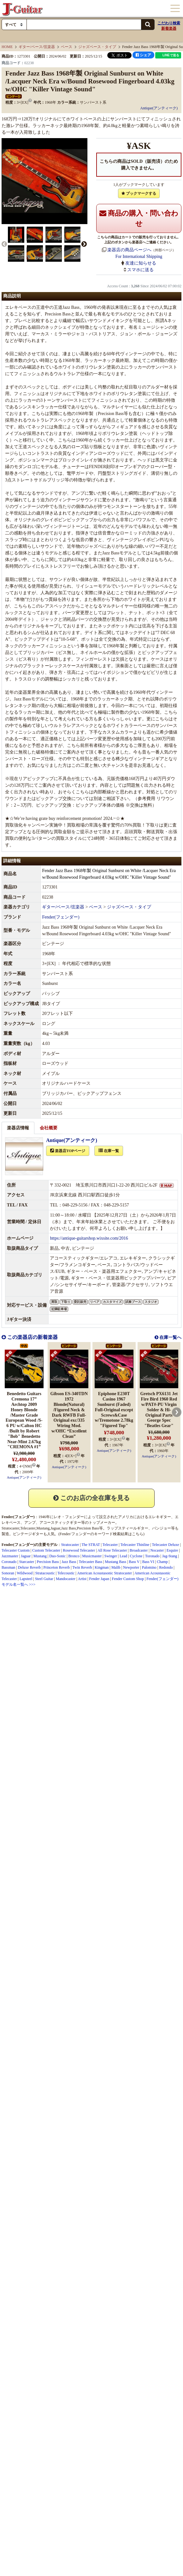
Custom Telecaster (46, 1550)
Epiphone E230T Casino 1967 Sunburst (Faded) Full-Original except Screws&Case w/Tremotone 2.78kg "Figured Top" (114, 1409)
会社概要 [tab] (48, 1128)
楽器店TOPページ (67, 1150)
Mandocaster (65, 1579)
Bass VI (148, 1562)
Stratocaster (10, 1528)
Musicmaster (92, 1556)
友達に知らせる (140, 263)
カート (145, 8)
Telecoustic (65, 1573)
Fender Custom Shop (128, 1579)
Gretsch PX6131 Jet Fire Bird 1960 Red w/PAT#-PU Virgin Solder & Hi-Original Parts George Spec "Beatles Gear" (159, 1409)
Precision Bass (88, 1528)
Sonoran (8, 1573)
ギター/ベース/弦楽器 (37, 47)
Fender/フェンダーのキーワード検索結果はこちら (101, 1534)
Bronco (74, 1556)
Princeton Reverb (56, 1567)
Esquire (172, 1550)
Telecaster (27, 1528)
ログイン (159, 8)
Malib (116, 1567)
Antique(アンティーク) (159, 108)
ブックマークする (138, 193)
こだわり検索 (168, 23)
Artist (82, 1579)
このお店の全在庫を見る (91, 1497)
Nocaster (157, 1550)
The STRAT (91, 1544)
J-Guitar (22, 9)
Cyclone (136, 1556)
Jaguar (26, 1556)
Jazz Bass (68, 1528)
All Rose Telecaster (112, 1550)
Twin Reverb (82, 1567)
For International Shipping (138, 256)
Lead (123, 1556)
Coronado (9, 1562)
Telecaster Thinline (134, 1544)
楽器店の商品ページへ (129, 249)
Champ (162, 1562)
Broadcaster (139, 1550)
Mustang (40, 1556)
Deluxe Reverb (29, 1567)
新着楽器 (168, 28)
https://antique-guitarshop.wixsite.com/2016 (89, 1238)
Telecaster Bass (90, 1562)
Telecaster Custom (16, 1550)
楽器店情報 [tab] (18, 1128)
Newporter (131, 1567)
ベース (66, 47)
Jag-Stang (169, 1556)
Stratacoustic (45, 1573)
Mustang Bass (115, 1562)
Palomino (149, 1567)
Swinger (110, 1556)
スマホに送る (140, 269)
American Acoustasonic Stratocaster (104, 1573)
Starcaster (26, 1562)
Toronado (152, 1556)
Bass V (134, 1562)
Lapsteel (26, 1579)
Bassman (8, 1567)
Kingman (102, 1567)
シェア (143, 55)
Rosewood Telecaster (79, 1550)
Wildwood (24, 1573)
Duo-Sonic (57, 1556)
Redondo (166, 1567)
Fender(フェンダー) (60, 917)
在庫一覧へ (170, 1337)
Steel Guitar (44, 1579)
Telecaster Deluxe (165, 1544)
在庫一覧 (108, 1150)
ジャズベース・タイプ (97, 47)
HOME (7, 47)
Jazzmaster (10, 1556)
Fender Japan (99, 1579)
